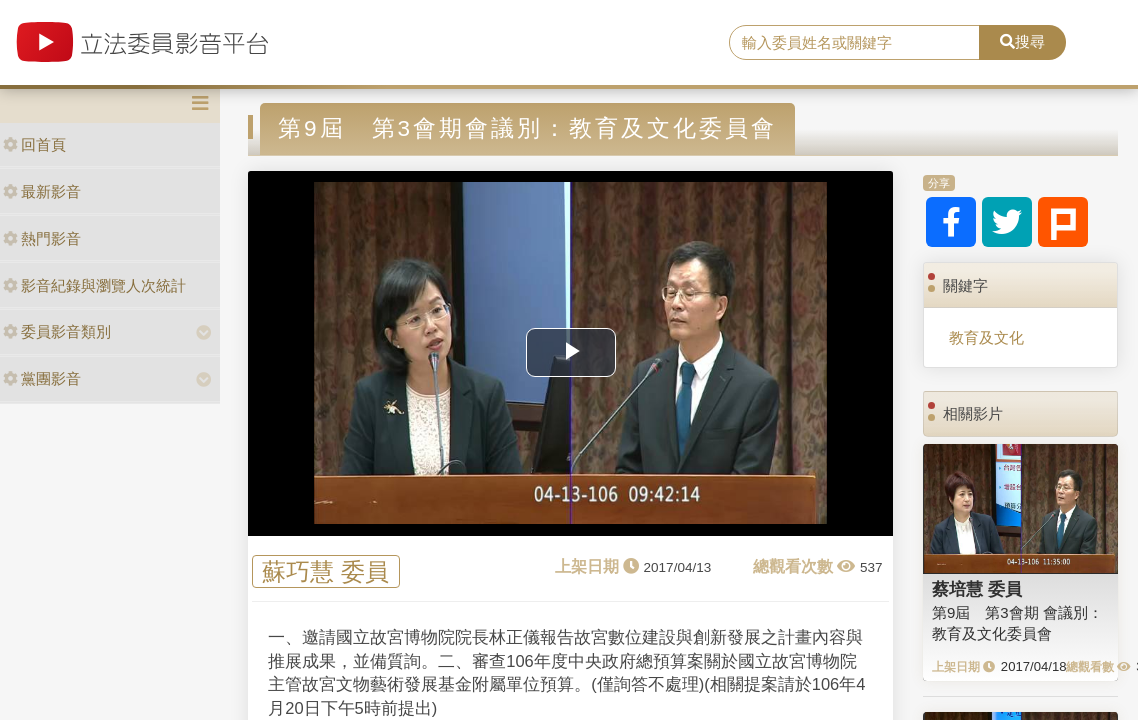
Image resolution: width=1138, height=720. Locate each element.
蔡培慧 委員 (977, 589)
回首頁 (34, 144)
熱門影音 (42, 238)
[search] (854, 43)
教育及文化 (986, 337)
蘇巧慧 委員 (325, 571)
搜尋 (1022, 41)
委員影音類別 (57, 331)
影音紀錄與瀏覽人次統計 (94, 285)
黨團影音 (42, 378)
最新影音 (42, 191)
